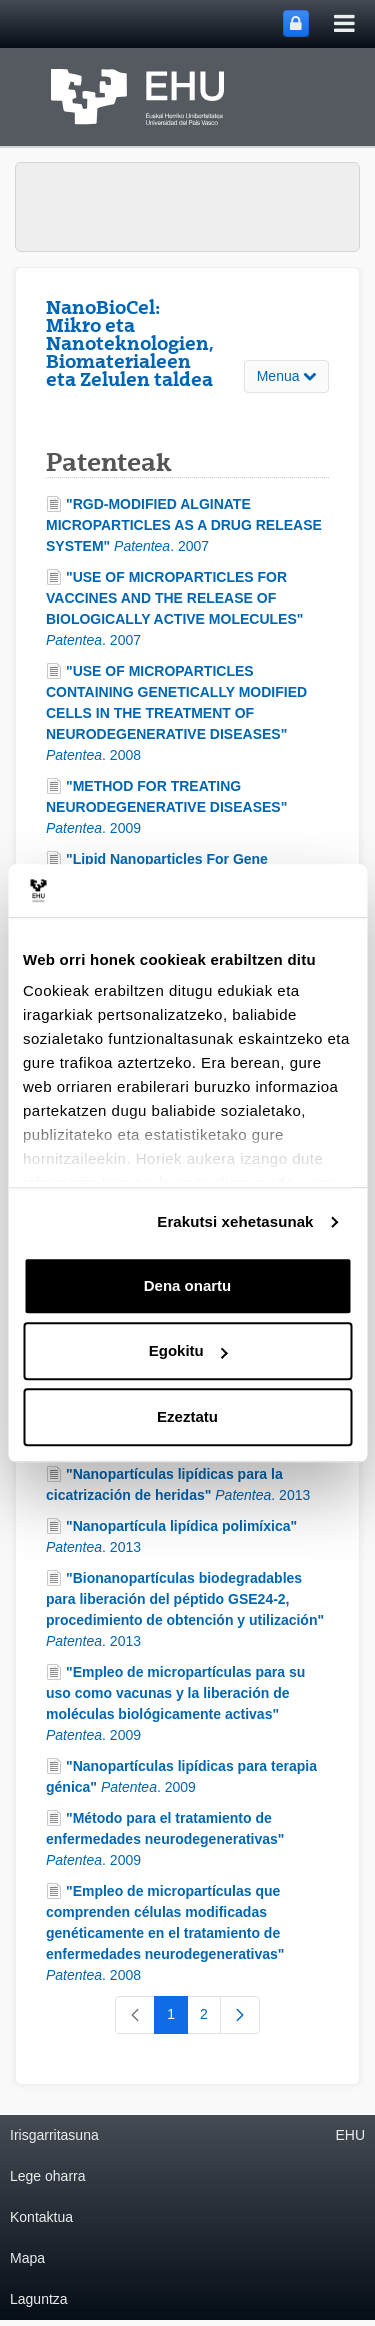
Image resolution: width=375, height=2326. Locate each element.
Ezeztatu (187, 1416)
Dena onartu (188, 1285)
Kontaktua (41, 2217)
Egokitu (188, 1350)
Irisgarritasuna (54, 2135)
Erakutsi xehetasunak (235, 1221)
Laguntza (39, 2299)
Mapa (27, 2258)
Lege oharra (48, 2176)
